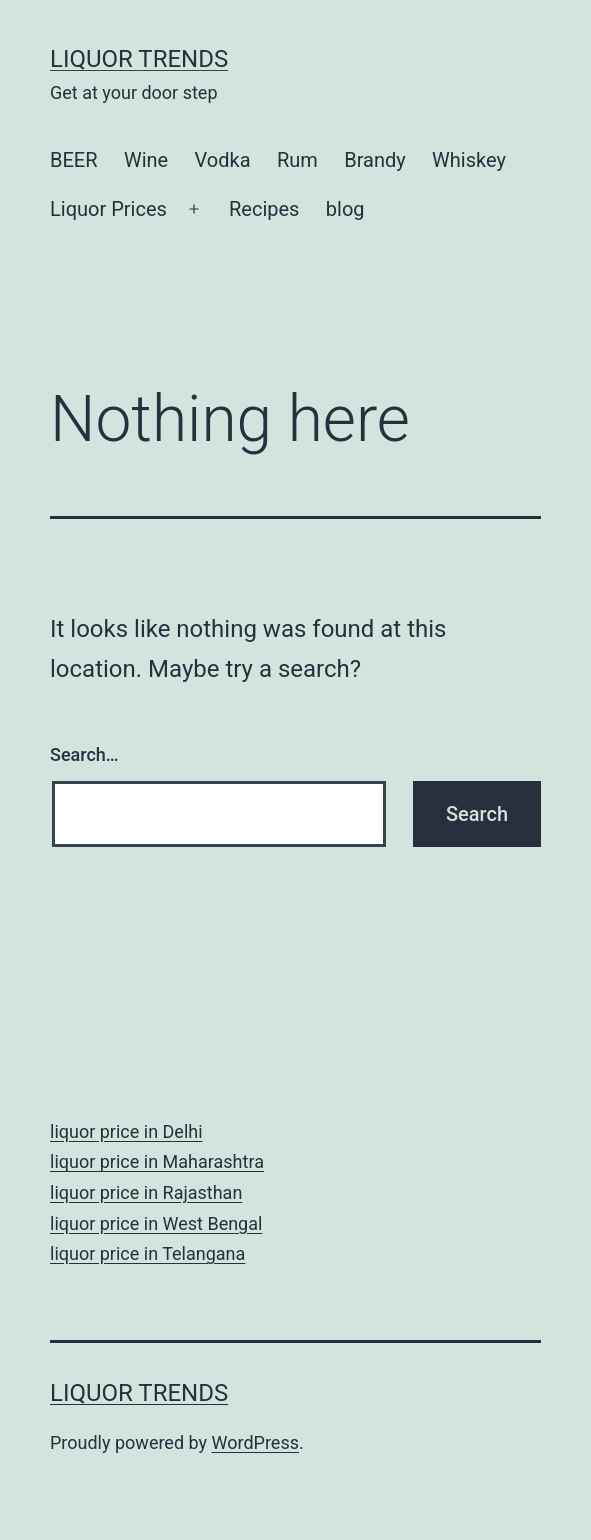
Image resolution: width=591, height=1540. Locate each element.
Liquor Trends (139, 59)
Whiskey (469, 160)
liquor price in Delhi (126, 1131)
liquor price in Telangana (147, 1253)
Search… (84, 754)
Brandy (375, 160)
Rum (297, 160)
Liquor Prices (108, 209)
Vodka (223, 160)
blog (345, 209)
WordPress (255, 1442)
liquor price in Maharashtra (157, 1161)
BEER (74, 160)
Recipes (264, 209)
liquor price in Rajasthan (146, 1192)
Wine (146, 160)
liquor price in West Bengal (156, 1223)
